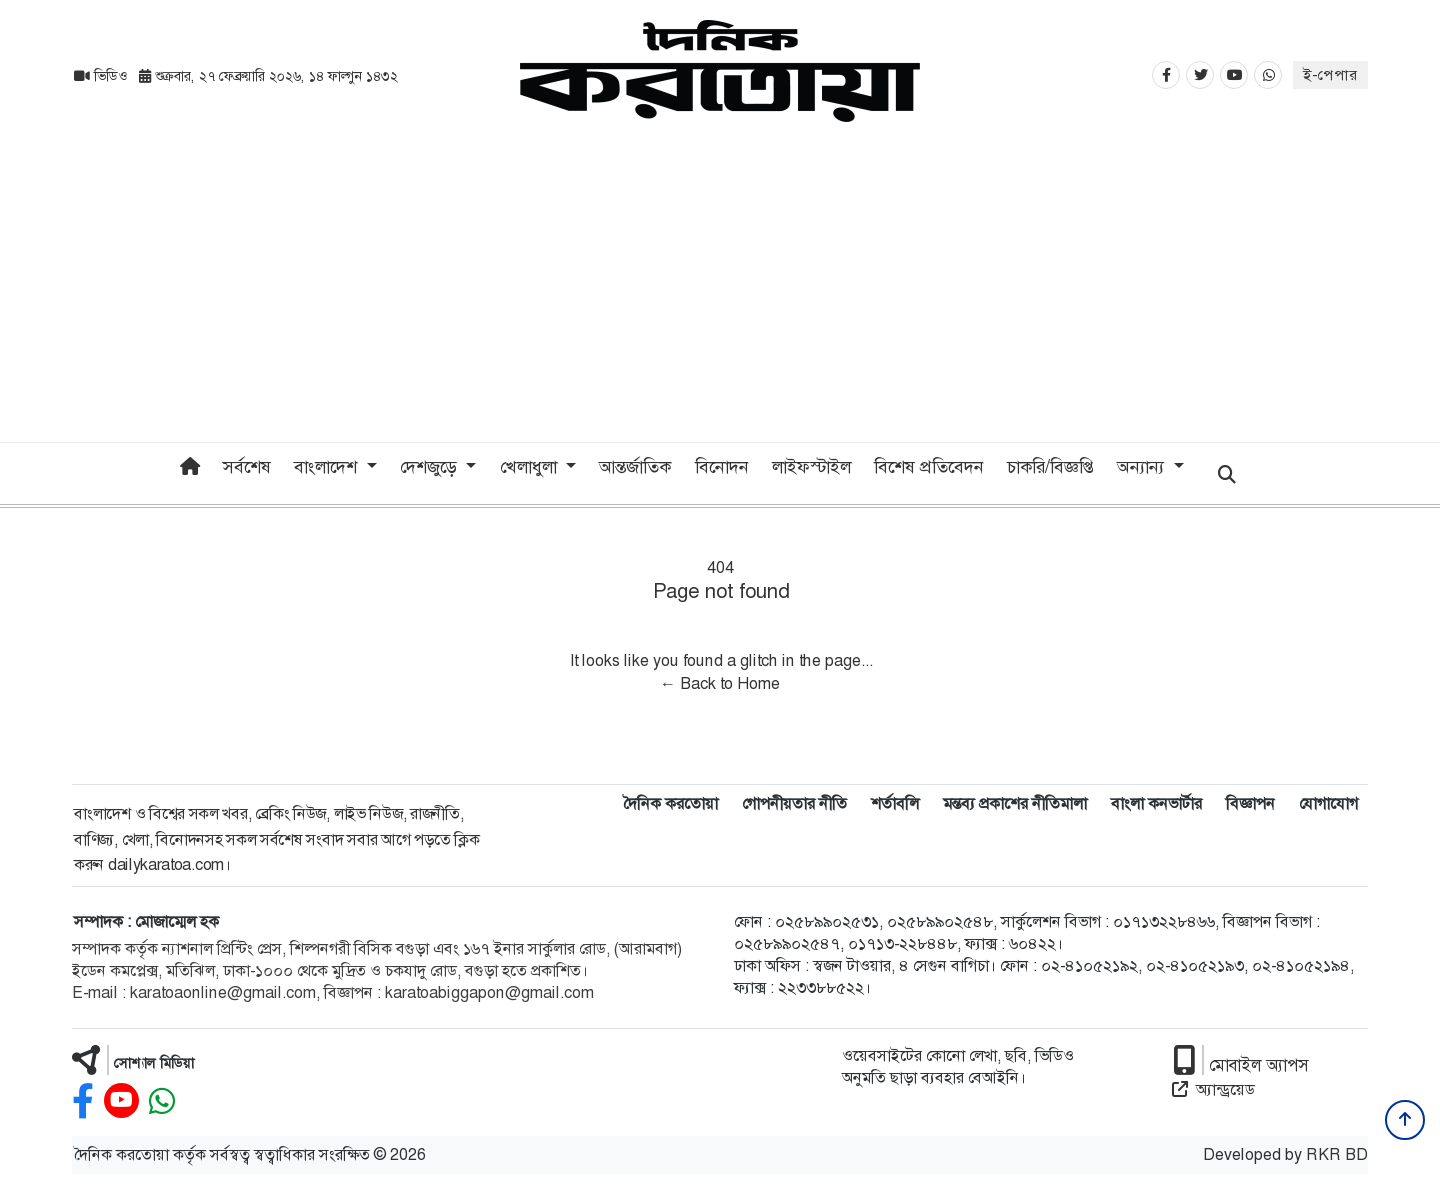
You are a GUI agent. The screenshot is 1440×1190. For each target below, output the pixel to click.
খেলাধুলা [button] (531, 467)
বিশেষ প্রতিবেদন (929, 467)
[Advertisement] (720, 292)
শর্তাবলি (895, 803)
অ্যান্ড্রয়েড (1213, 1089)
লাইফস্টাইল (811, 467)
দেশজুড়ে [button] (431, 467)
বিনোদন (722, 467)
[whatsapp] (162, 1101)
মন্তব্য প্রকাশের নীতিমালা (1015, 803)
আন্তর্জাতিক (635, 467)
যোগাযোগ (1328, 803)
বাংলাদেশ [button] (328, 467)
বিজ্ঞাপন (1250, 803)
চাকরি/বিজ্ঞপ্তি (1050, 467)
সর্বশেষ (247, 467)
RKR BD (1337, 1154)
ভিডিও (102, 76)
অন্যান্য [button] (1143, 467)
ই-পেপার (1330, 75)
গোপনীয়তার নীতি (794, 803)
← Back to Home (720, 683)
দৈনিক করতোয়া (670, 803)
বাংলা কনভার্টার (1156, 803)
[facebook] (83, 1101)
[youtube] (121, 1101)
